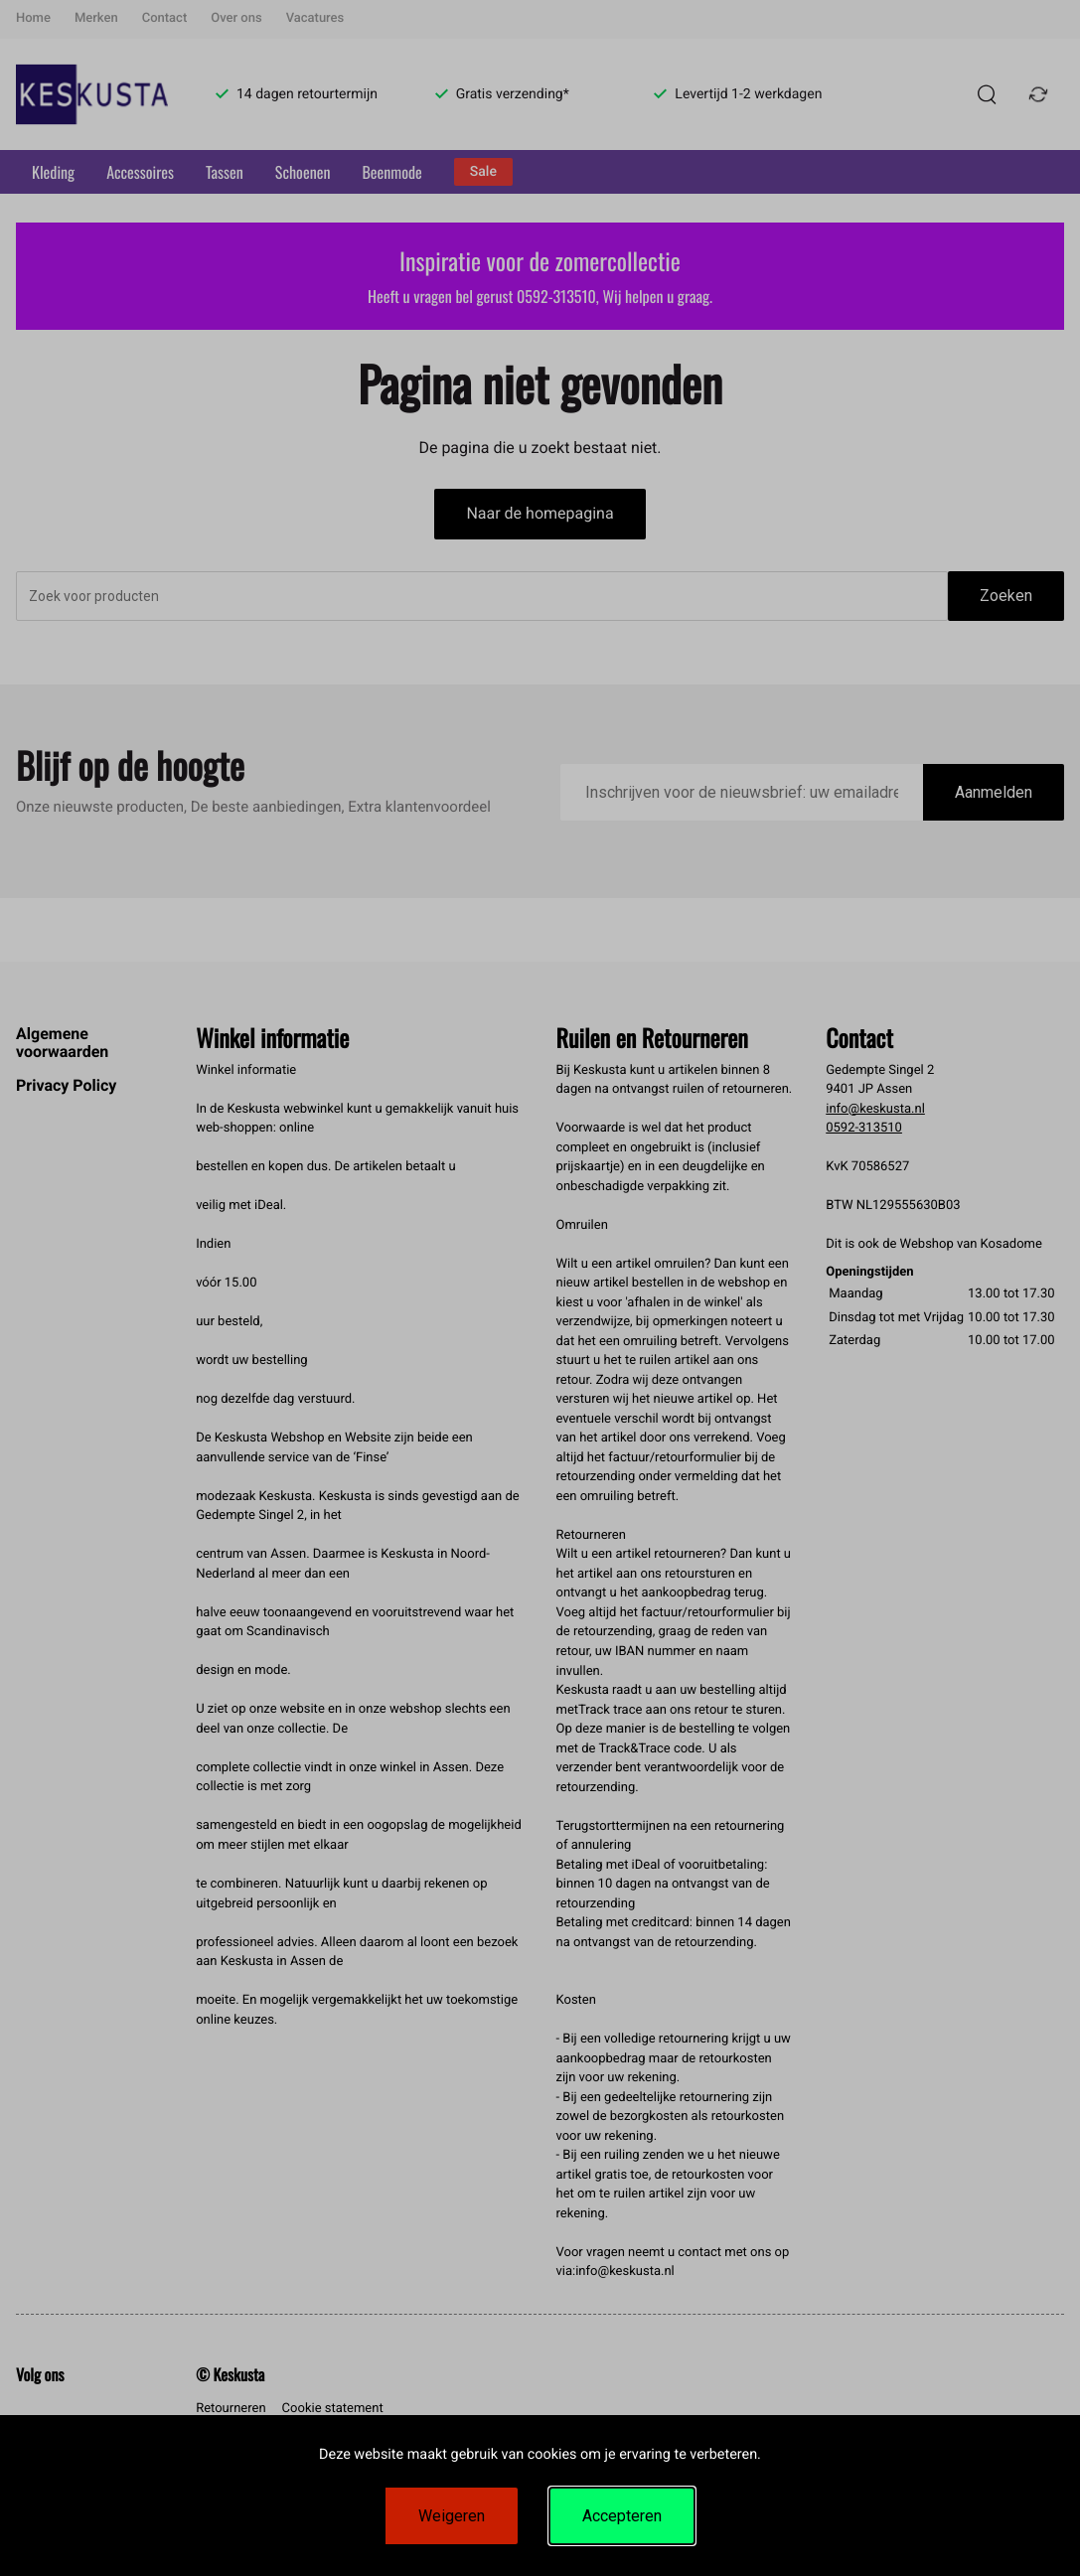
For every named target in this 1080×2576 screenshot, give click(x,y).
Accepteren (622, 2515)
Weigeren (451, 2515)
